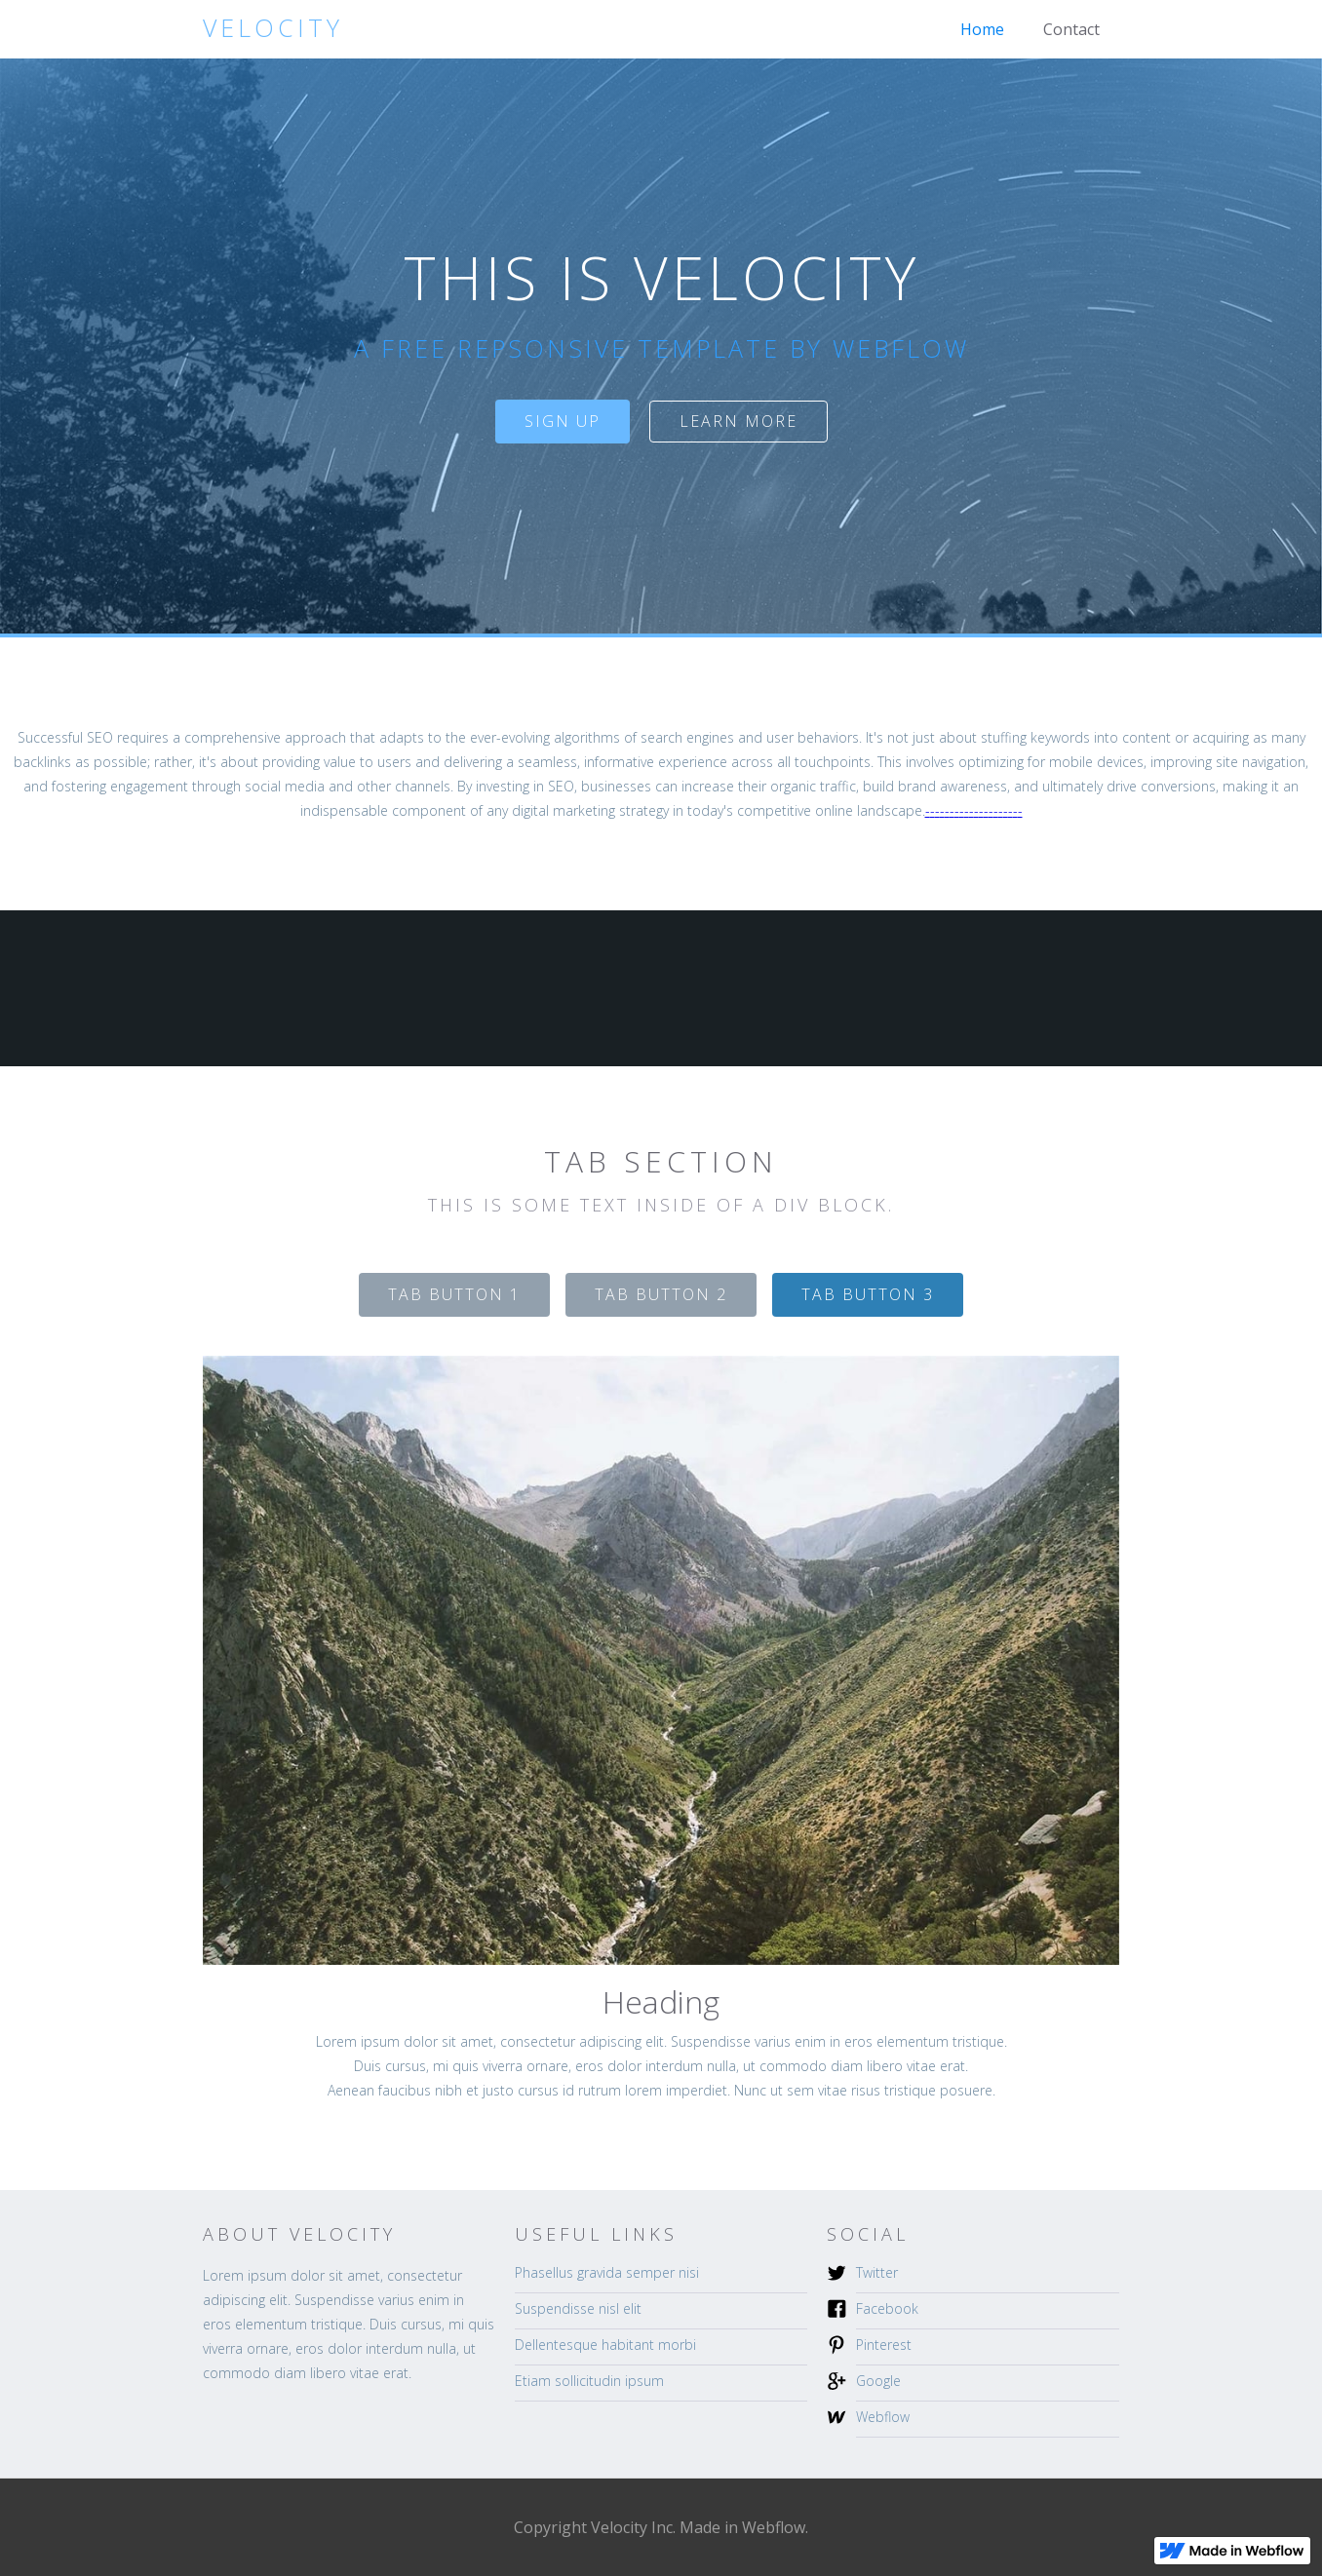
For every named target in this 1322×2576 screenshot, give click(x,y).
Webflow (883, 2416)
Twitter (877, 2272)
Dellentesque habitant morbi (605, 2344)
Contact (1071, 29)
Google (878, 2380)
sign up (563, 421)
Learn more (738, 421)
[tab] (454, 1295)
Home (982, 29)
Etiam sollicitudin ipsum (589, 2380)
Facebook (887, 2308)
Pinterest (884, 2344)
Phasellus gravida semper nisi (607, 2272)
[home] (273, 28)
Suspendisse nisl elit (578, 2308)
